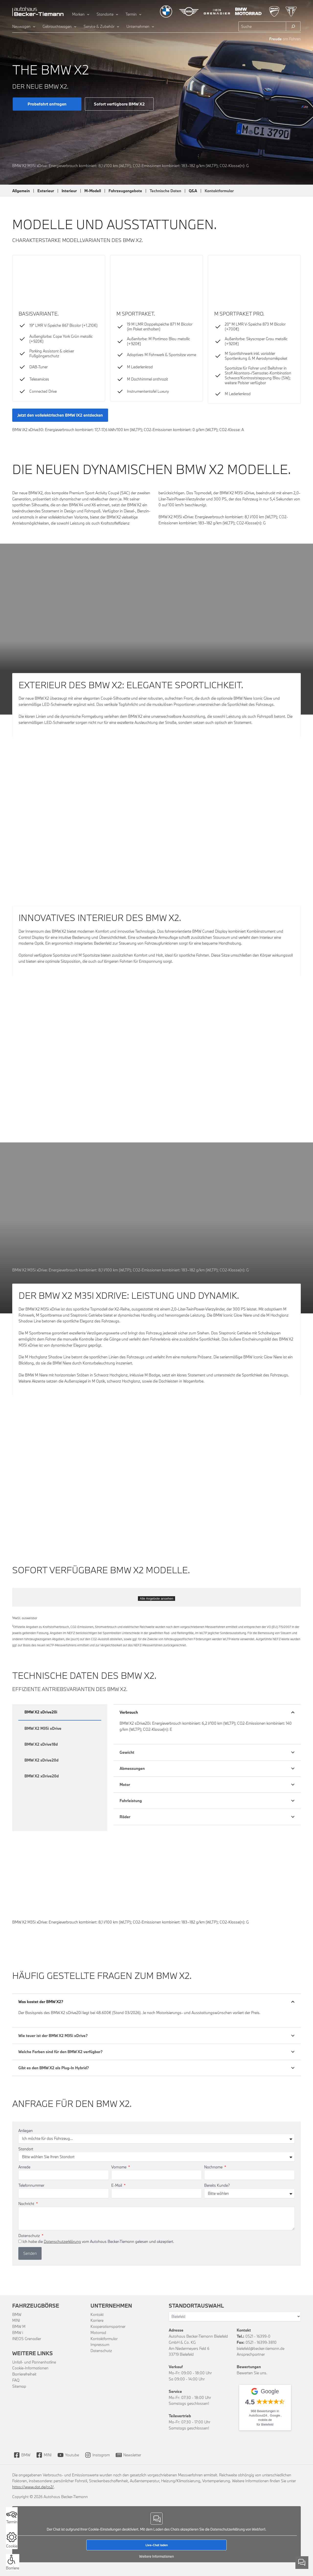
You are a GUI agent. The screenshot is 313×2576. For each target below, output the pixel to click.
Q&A (193, 190)
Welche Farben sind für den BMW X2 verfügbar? (60, 2051)
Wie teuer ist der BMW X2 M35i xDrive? (53, 2035)
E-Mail (117, 2185)
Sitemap (19, 2386)
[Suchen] (293, 26)
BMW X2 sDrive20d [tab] (41, 1760)
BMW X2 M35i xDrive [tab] (42, 1728)
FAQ (16, 2380)
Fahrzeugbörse (35, 2305)
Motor (125, 1784)
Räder (125, 1816)
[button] (87, 14)
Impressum (99, 2344)
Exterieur (45, 190)
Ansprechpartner (251, 2354)
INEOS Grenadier (26, 2338)
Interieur (69, 190)
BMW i (17, 2332)
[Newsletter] (128, 2455)
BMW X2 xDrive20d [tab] (41, 1776)
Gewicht (127, 1752)
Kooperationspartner (107, 2326)
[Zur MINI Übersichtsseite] (189, 11)
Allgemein (21, 190)
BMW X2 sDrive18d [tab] (41, 1744)
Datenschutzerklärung (62, 2241)
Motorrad (98, 2332)
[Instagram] (97, 2455)
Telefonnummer (31, 2185)
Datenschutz (29, 2235)
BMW (16, 2314)
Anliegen (25, 2130)
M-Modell (92, 190)
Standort (25, 2148)
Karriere (96, 2320)
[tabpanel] (207, 1764)
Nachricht (26, 2203)
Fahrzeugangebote (125, 190)
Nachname (214, 2166)
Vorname (119, 2166)
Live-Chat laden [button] (156, 2545)
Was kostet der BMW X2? (40, 2001)
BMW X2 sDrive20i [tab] (40, 1712)
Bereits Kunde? (217, 2185)
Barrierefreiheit (24, 2374)
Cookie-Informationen (30, 2367)
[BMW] (22, 2455)
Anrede (24, 2166)
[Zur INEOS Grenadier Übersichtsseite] (217, 11)
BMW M (18, 2326)
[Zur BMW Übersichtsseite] (166, 11)
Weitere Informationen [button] (156, 2556)
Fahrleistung (131, 1800)
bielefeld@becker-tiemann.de (260, 2348)
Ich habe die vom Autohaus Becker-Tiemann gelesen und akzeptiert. (98, 2241)
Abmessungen (132, 1768)
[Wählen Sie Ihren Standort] (235, 2316)
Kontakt (97, 2314)
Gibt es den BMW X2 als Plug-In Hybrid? (53, 2067)
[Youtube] (68, 2455)
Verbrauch (129, 1712)
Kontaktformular (219, 190)
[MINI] (44, 2455)
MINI (16, 2320)
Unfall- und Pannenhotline (34, 2362)
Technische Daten (165, 190)
